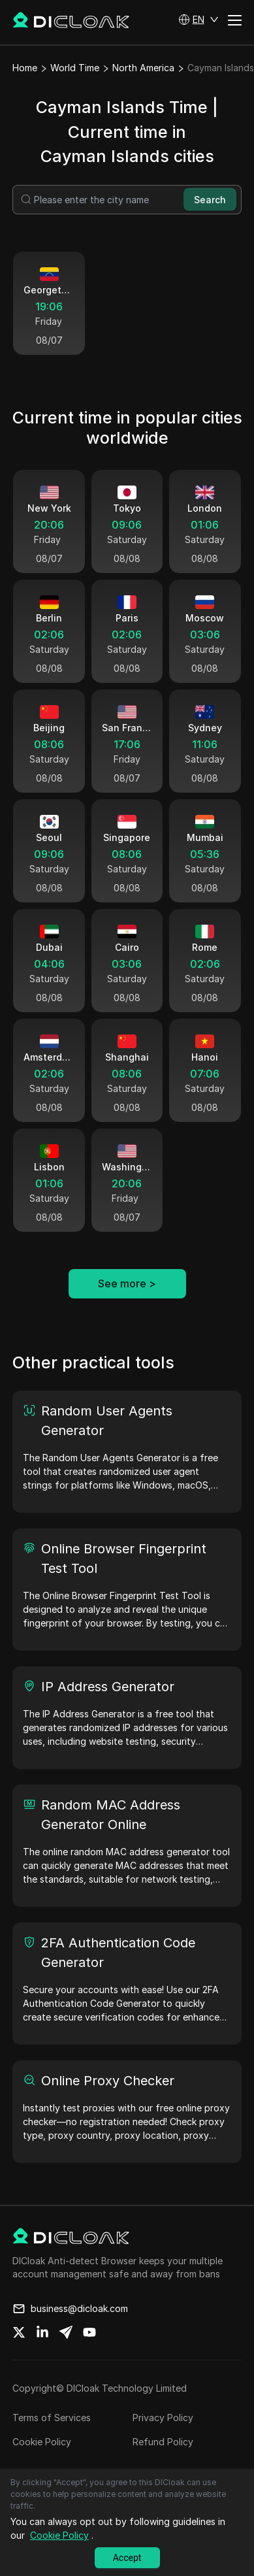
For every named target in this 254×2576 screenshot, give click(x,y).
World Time (74, 67)
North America (143, 67)
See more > (127, 1283)
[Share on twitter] (18, 2332)
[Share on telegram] (65, 2332)
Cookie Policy (41, 2441)
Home (24, 67)
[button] (198, 19)
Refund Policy (163, 2441)
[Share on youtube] (89, 2332)
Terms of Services (51, 2417)
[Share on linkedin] (42, 2332)
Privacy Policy (163, 2417)
